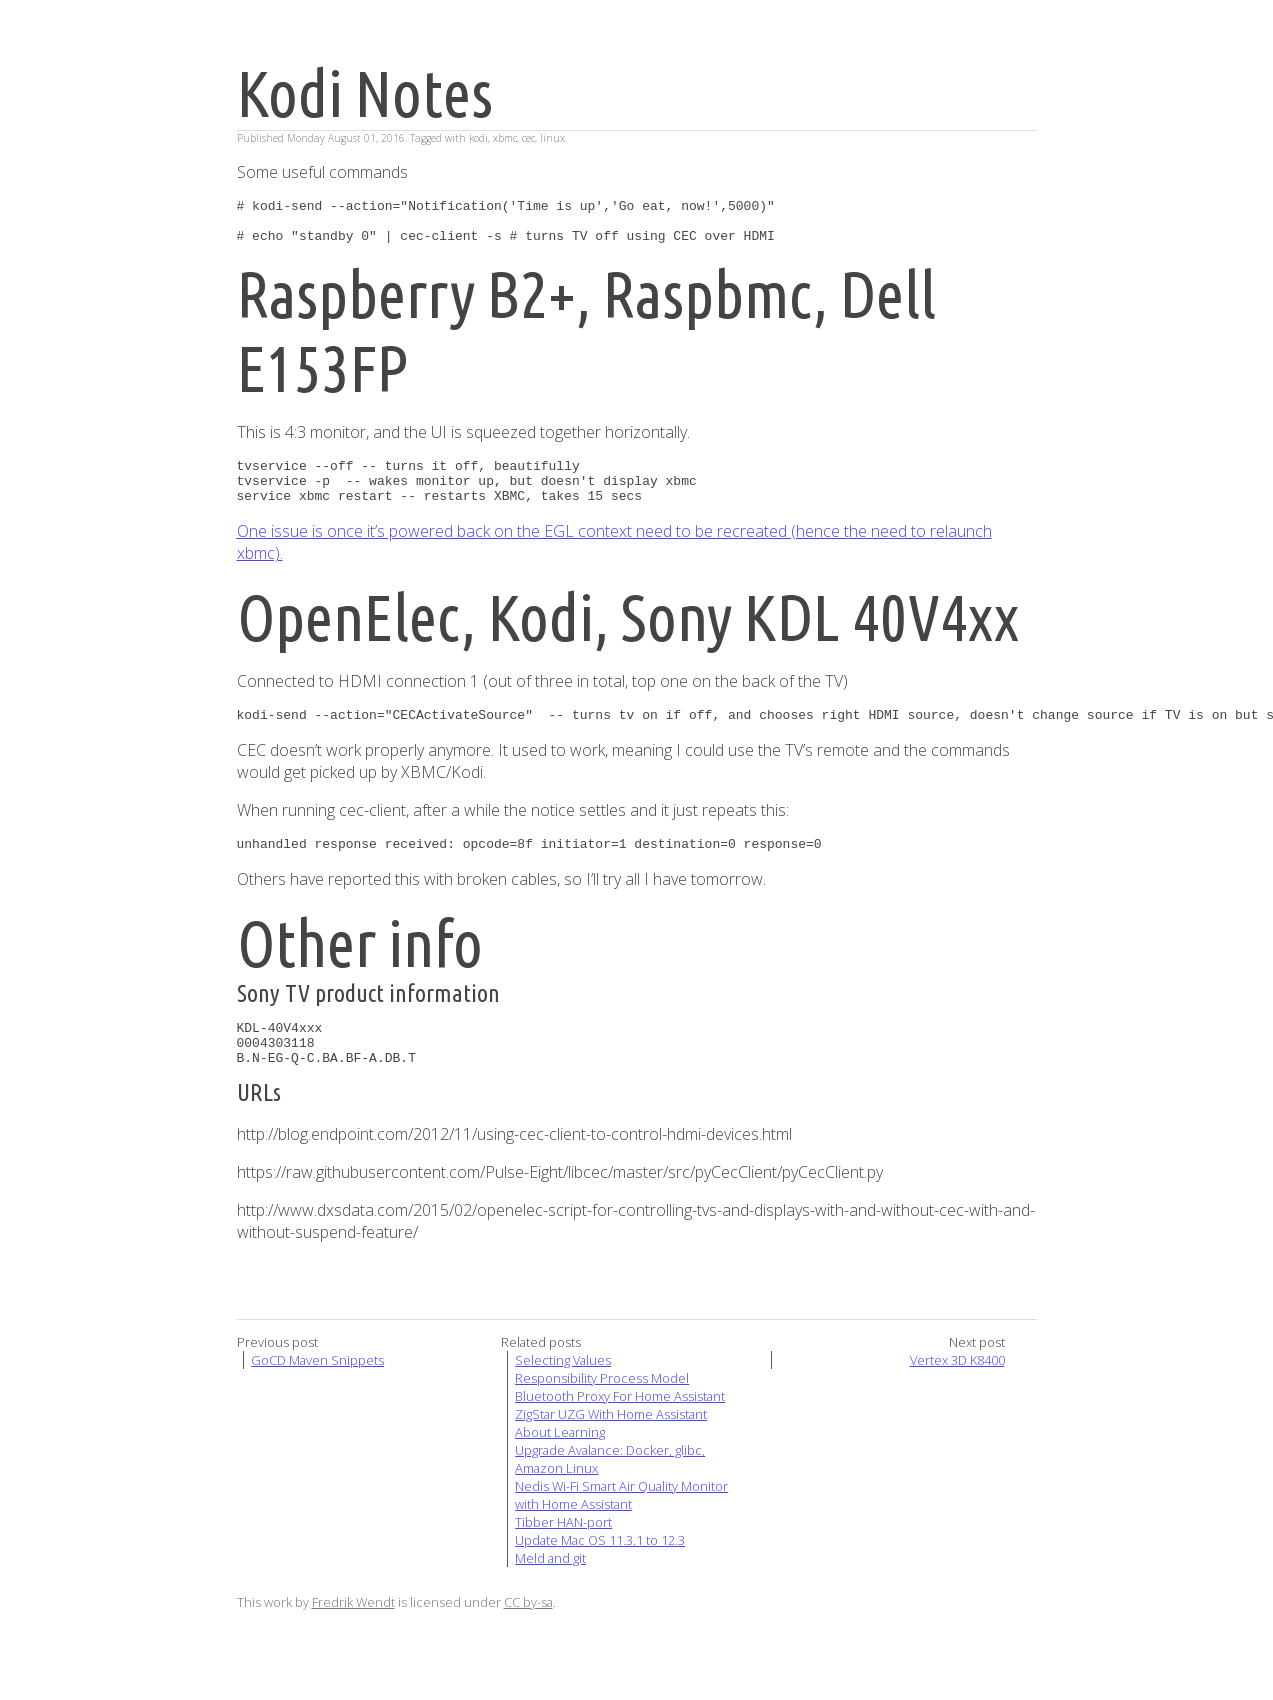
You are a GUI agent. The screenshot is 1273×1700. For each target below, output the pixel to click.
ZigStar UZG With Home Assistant (611, 1447)
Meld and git (550, 1591)
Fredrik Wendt (353, 1635)
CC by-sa (528, 1635)
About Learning (560, 1465)
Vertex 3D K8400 (957, 1393)
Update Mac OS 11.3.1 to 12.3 (600, 1573)
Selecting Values (563, 1393)
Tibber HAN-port (563, 1555)
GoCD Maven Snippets (317, 1393)
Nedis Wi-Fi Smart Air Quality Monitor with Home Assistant (621, 1528)
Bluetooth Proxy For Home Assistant (620, 1429)
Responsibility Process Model (602, 1411)
